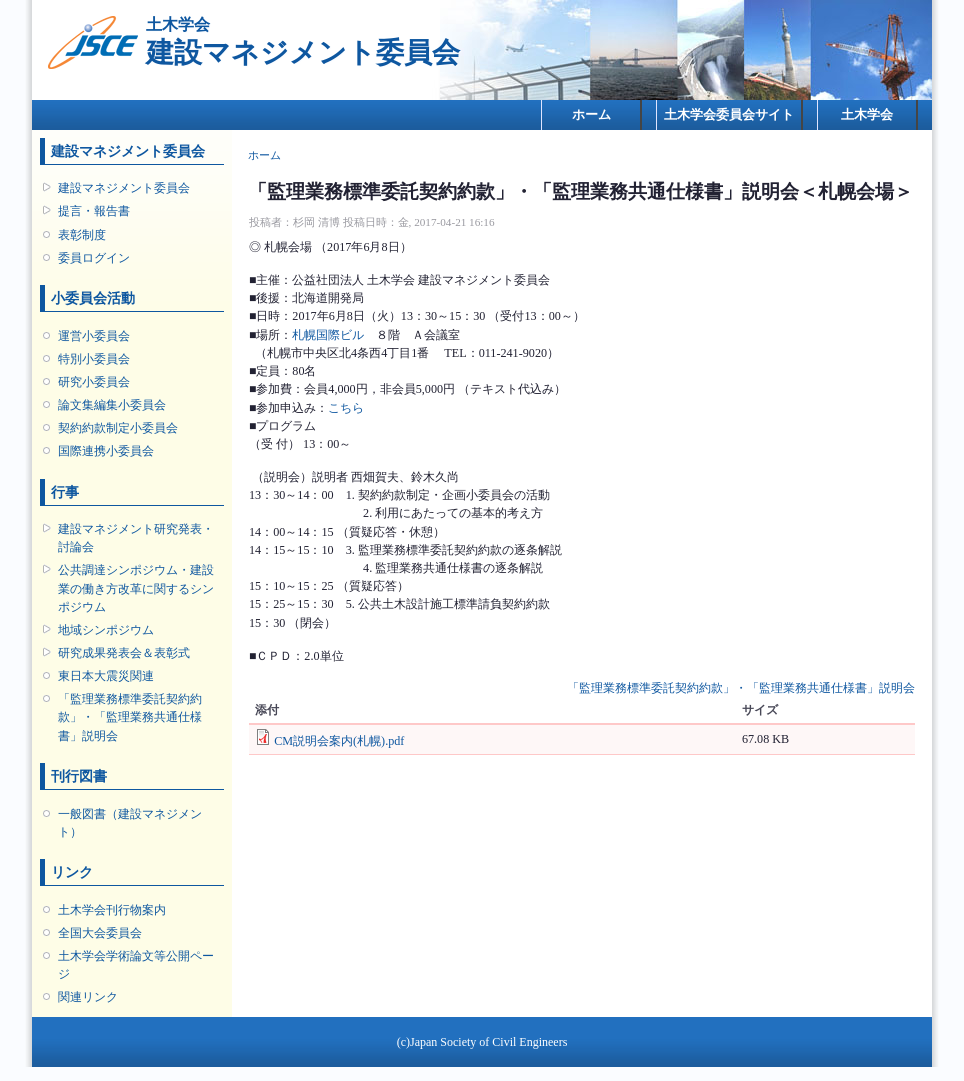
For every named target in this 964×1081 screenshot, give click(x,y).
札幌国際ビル (328, 335)
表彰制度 (82, 235)
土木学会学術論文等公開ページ (136, 965)
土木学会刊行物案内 (112, 910)
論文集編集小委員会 (112, 405)
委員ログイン (94, 258)
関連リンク (88, 997)
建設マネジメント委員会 (124, 188)
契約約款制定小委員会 (118, 428)
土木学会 (867, 114)
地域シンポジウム (106, 630)
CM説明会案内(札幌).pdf (339, 741)
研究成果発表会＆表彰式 (124, 653)
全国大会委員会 (100, 933)
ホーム (591, 114)
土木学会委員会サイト (729, 114)
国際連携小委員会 (106, 451)
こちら (346, 408)
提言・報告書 (94, 211)
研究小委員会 (94, 382)
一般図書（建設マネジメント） (130, 823)
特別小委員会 (94, 359)
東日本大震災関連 (106, 676)
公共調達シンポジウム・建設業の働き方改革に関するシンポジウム (136, 588)
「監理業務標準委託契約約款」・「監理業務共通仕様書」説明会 (130, 717)
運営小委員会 (94, 336)
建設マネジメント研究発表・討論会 (136, 538)
